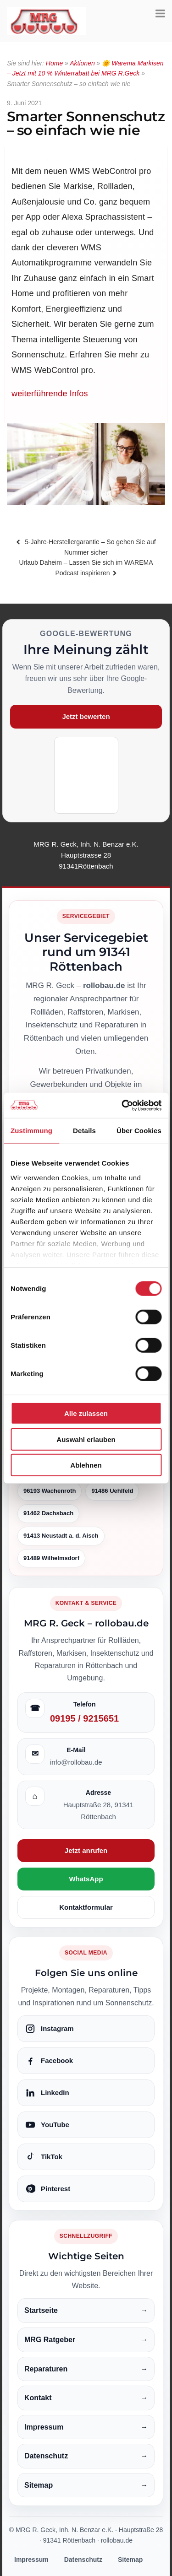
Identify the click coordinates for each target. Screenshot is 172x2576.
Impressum (86, 2427)
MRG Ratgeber (86, 2340)
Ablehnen (85, 1465)
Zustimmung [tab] (31, 1130)
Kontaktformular (86, 1907)
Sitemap (86, 2485)
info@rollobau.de (76, 1762)
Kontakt (86, 2398)
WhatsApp (86, 1879)
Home (54, 63)
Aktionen (82, 63)
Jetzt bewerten (86, 716)
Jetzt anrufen (86, 1850)
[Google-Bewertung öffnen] (86, 775)
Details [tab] (84, 1130)
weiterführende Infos (49, 393)
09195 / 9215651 (84, 1718)
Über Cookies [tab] (139, 1130)
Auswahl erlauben (85, 1439)
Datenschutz (86, 2456)
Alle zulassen (86, 1413)
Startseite (86, 2311)
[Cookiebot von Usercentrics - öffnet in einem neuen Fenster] (122, 1105)
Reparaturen (86, 2369)
